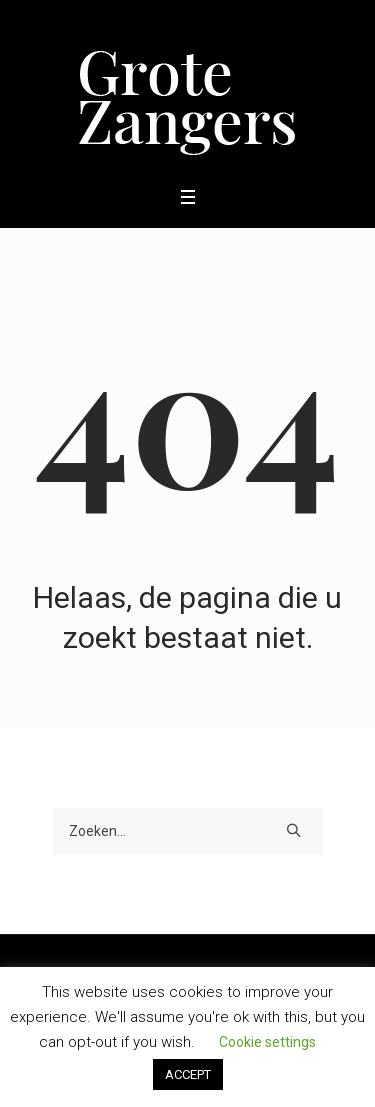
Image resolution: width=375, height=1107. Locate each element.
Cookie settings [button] (267, 1042)
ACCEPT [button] (188, 1074)
